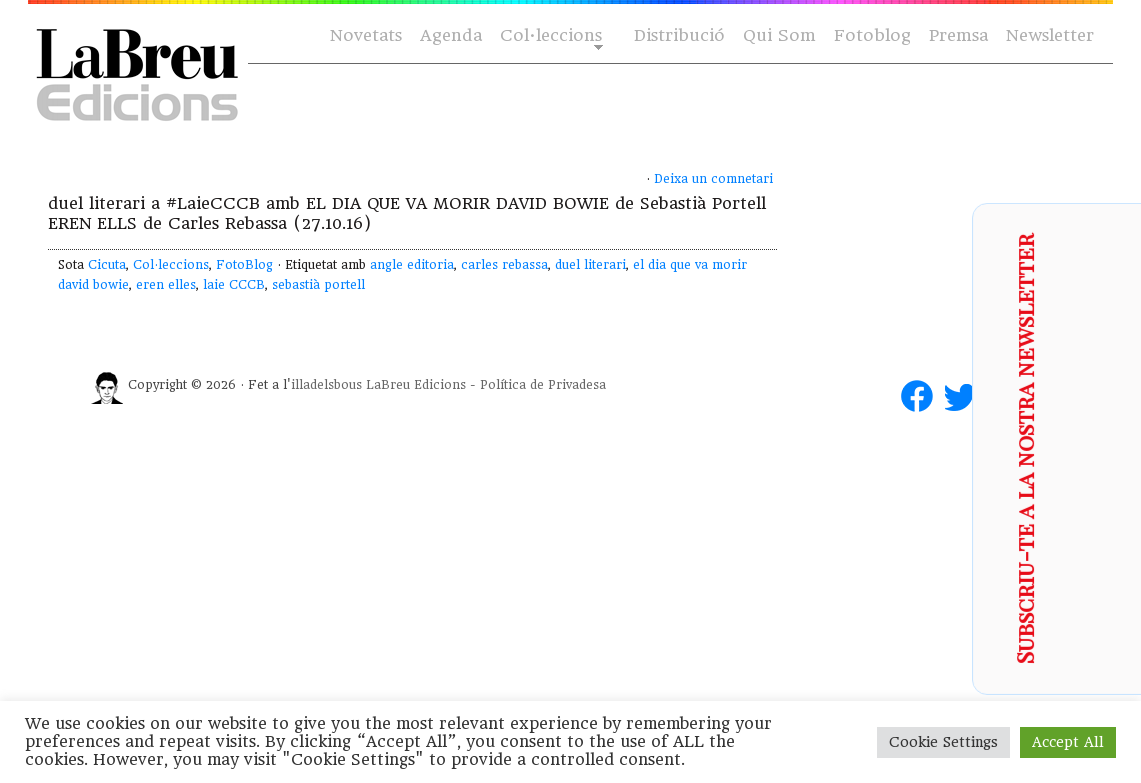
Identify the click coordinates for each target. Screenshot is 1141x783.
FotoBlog (244, 265)
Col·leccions (549, 36)
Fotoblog (872, 35)
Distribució (679, 35)
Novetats (366, 35)
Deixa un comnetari (713, 179)
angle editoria (412, 265)
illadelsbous (326, 385)
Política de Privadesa (543, 385)
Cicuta (107, 265)
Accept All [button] (1068, 742)
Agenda (451, 35)
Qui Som (779, 35)
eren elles (166, 285)
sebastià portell (318, 285)
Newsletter (1050, 35)
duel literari (590, 265)
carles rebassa (504, 265)
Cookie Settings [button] (943, 742)
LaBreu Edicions (416, 385)
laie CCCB (234, 285)
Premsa (958, 35)
